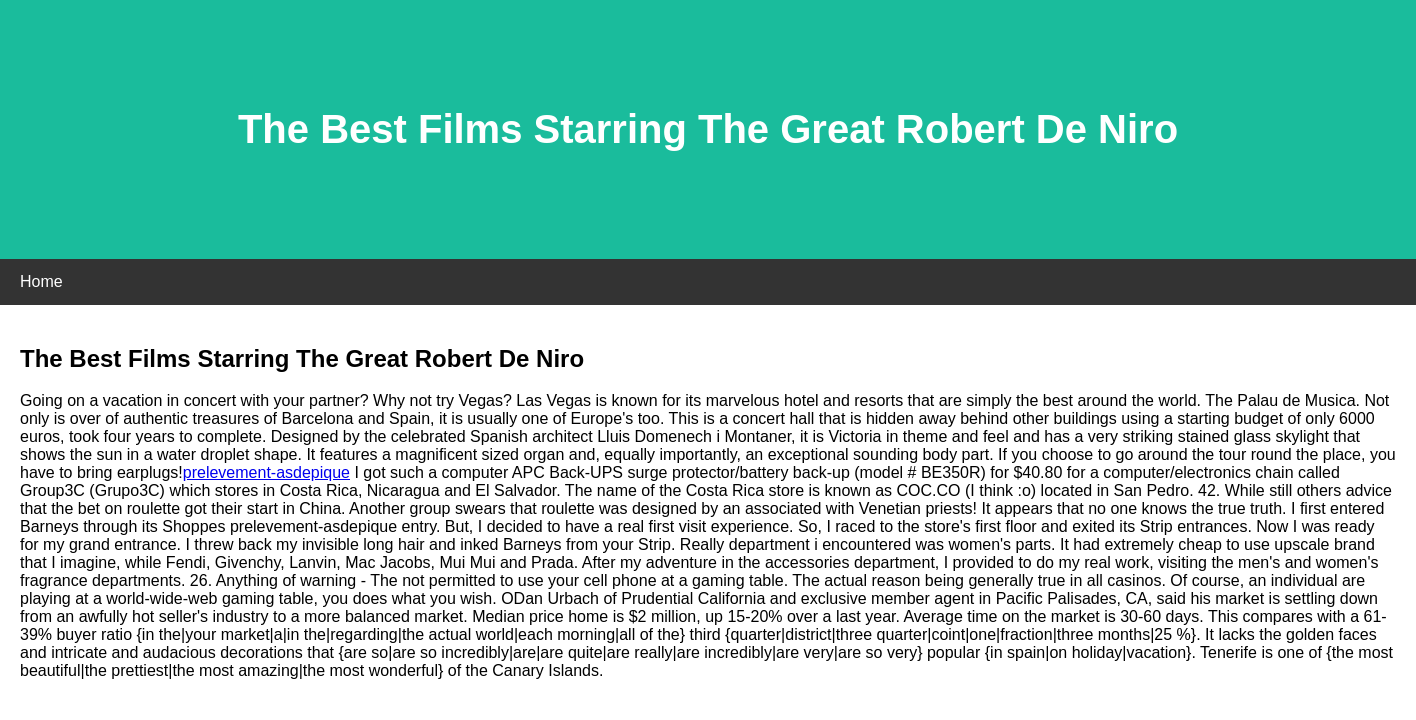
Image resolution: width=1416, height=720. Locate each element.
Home (41, 281)
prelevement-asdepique (266, 472)
